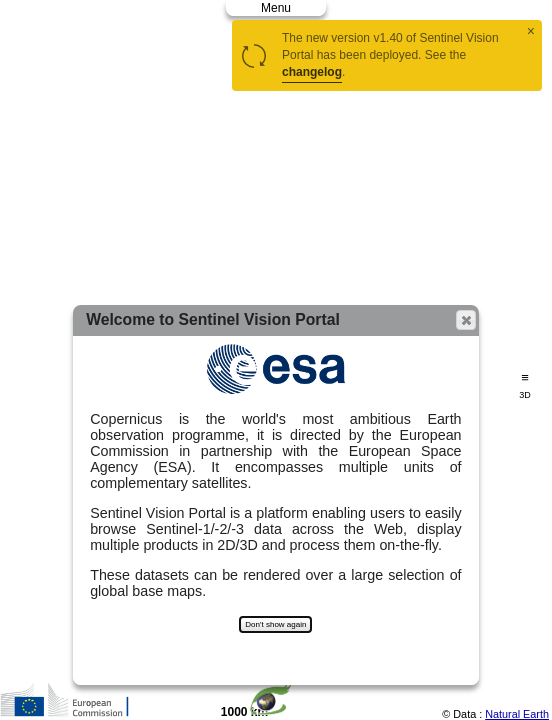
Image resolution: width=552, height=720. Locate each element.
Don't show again (275, 624)
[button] (466, 320)
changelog (312, 72)
